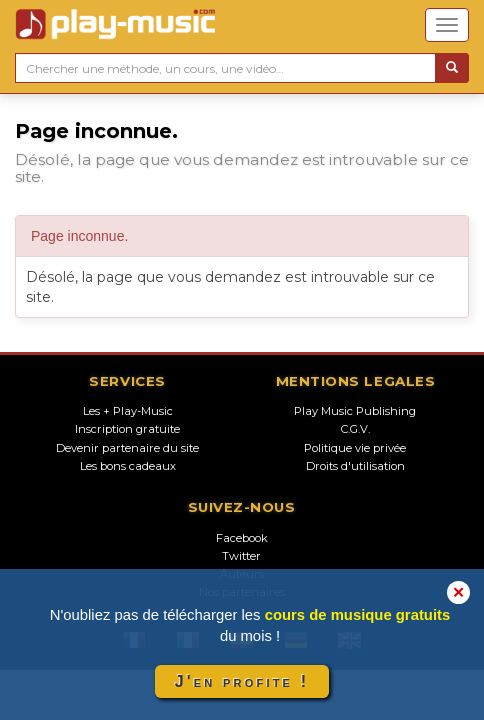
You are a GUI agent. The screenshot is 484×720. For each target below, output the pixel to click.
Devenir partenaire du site (127, 448)
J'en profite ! (242, 681)
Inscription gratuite (127, 429)
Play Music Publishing (355, 411)
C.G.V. (355, 429)
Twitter (241, 556)
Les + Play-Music (128, 411)
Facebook (242, 538)
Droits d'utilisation (355, 466)
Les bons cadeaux (128, 466)
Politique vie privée (355, 448)
